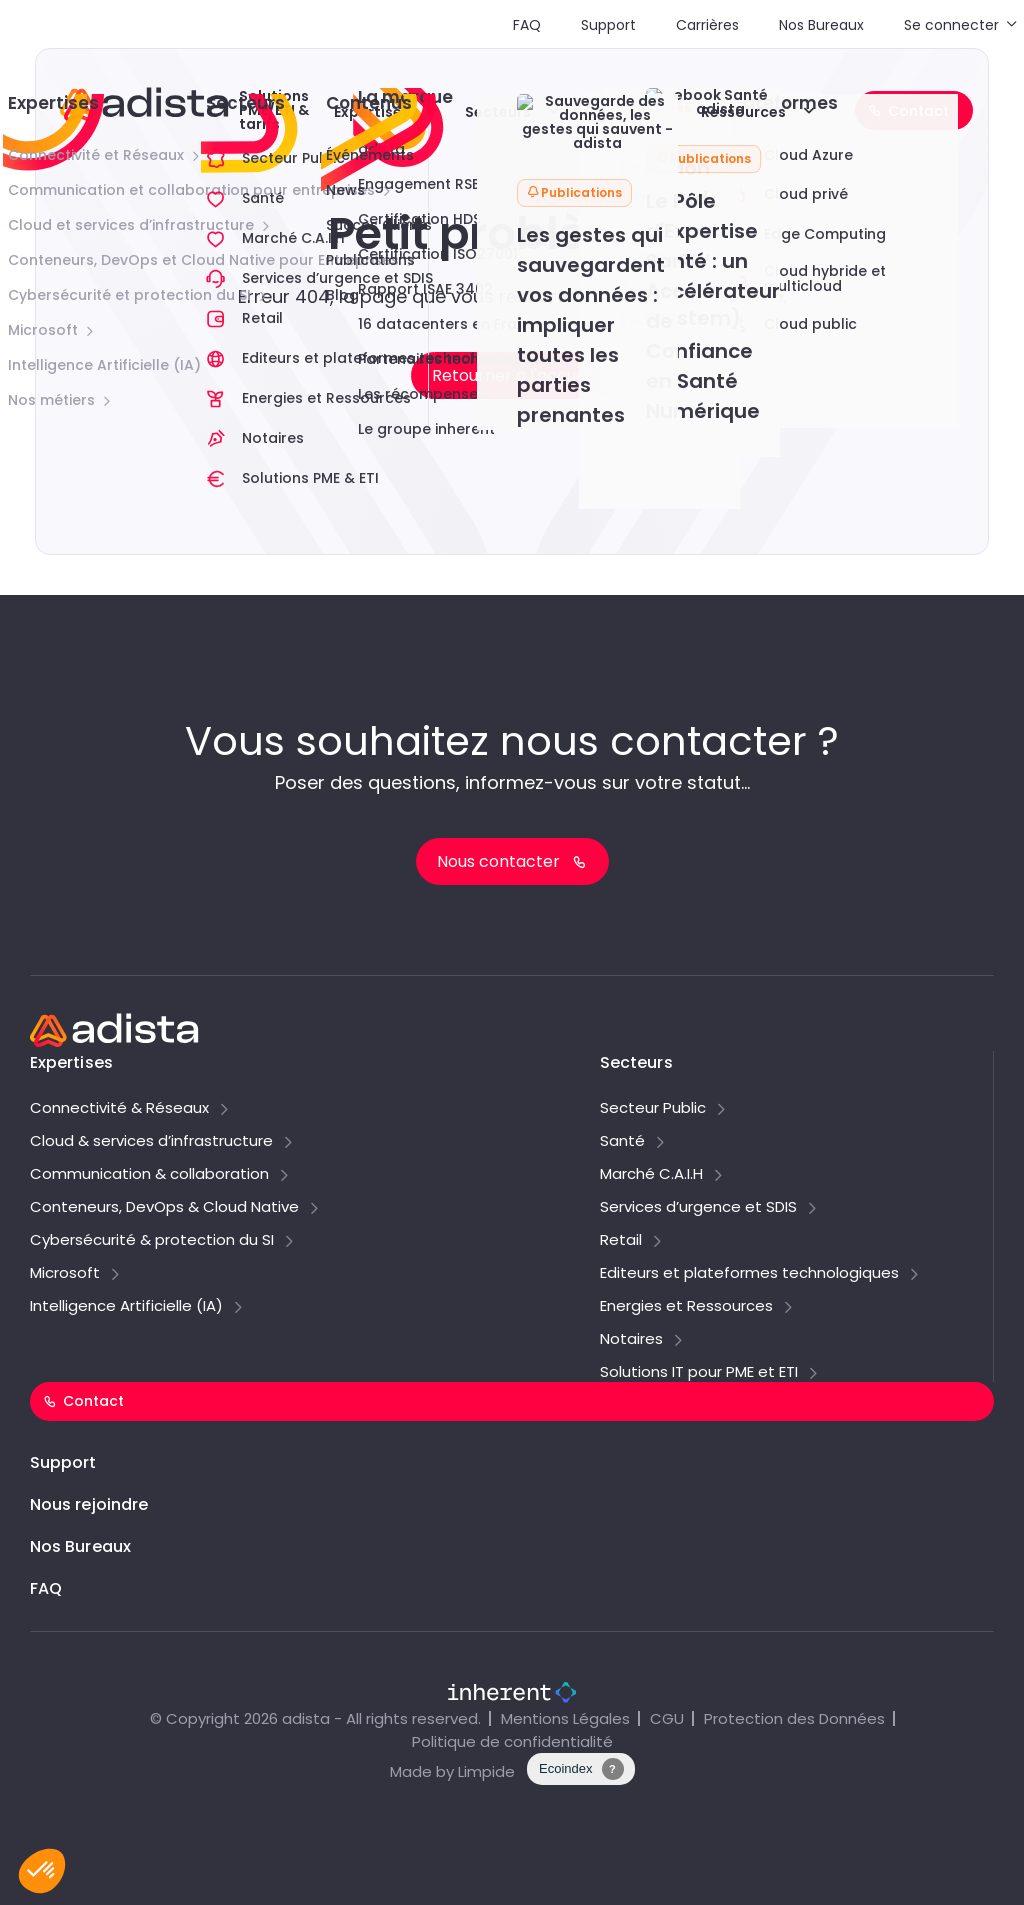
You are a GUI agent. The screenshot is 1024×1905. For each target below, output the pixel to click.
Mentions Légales (565, 1718)
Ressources (743, 112)
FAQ (527, 25)
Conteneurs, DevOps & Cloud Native (164, 1208)
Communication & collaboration (149, 1175)
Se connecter (951, 25)
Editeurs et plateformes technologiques (749, 1274)
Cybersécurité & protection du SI (152, 1241)
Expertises (372, 112)
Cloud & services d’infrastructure (151, 1142)
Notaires (631, 1340)
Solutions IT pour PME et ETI (699, 1373)
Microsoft (65, 1274)
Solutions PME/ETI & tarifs (274, 110)
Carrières (707, 25)
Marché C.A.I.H (651, 1175)
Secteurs (498, 112)
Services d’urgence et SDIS (698, 1208)
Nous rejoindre (89, 1504)
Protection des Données (794, 1718)
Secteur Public (653, 1109)
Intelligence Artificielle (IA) (126, 1307)
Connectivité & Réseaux (119, 1109)
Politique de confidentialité (512, 1741)
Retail (621, 1241)
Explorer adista (616, 110)
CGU (667, 1718)
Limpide (486, 1771)
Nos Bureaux (821, 25)
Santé (622, 1142)
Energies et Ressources (686, 1307)
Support (608, 25)
